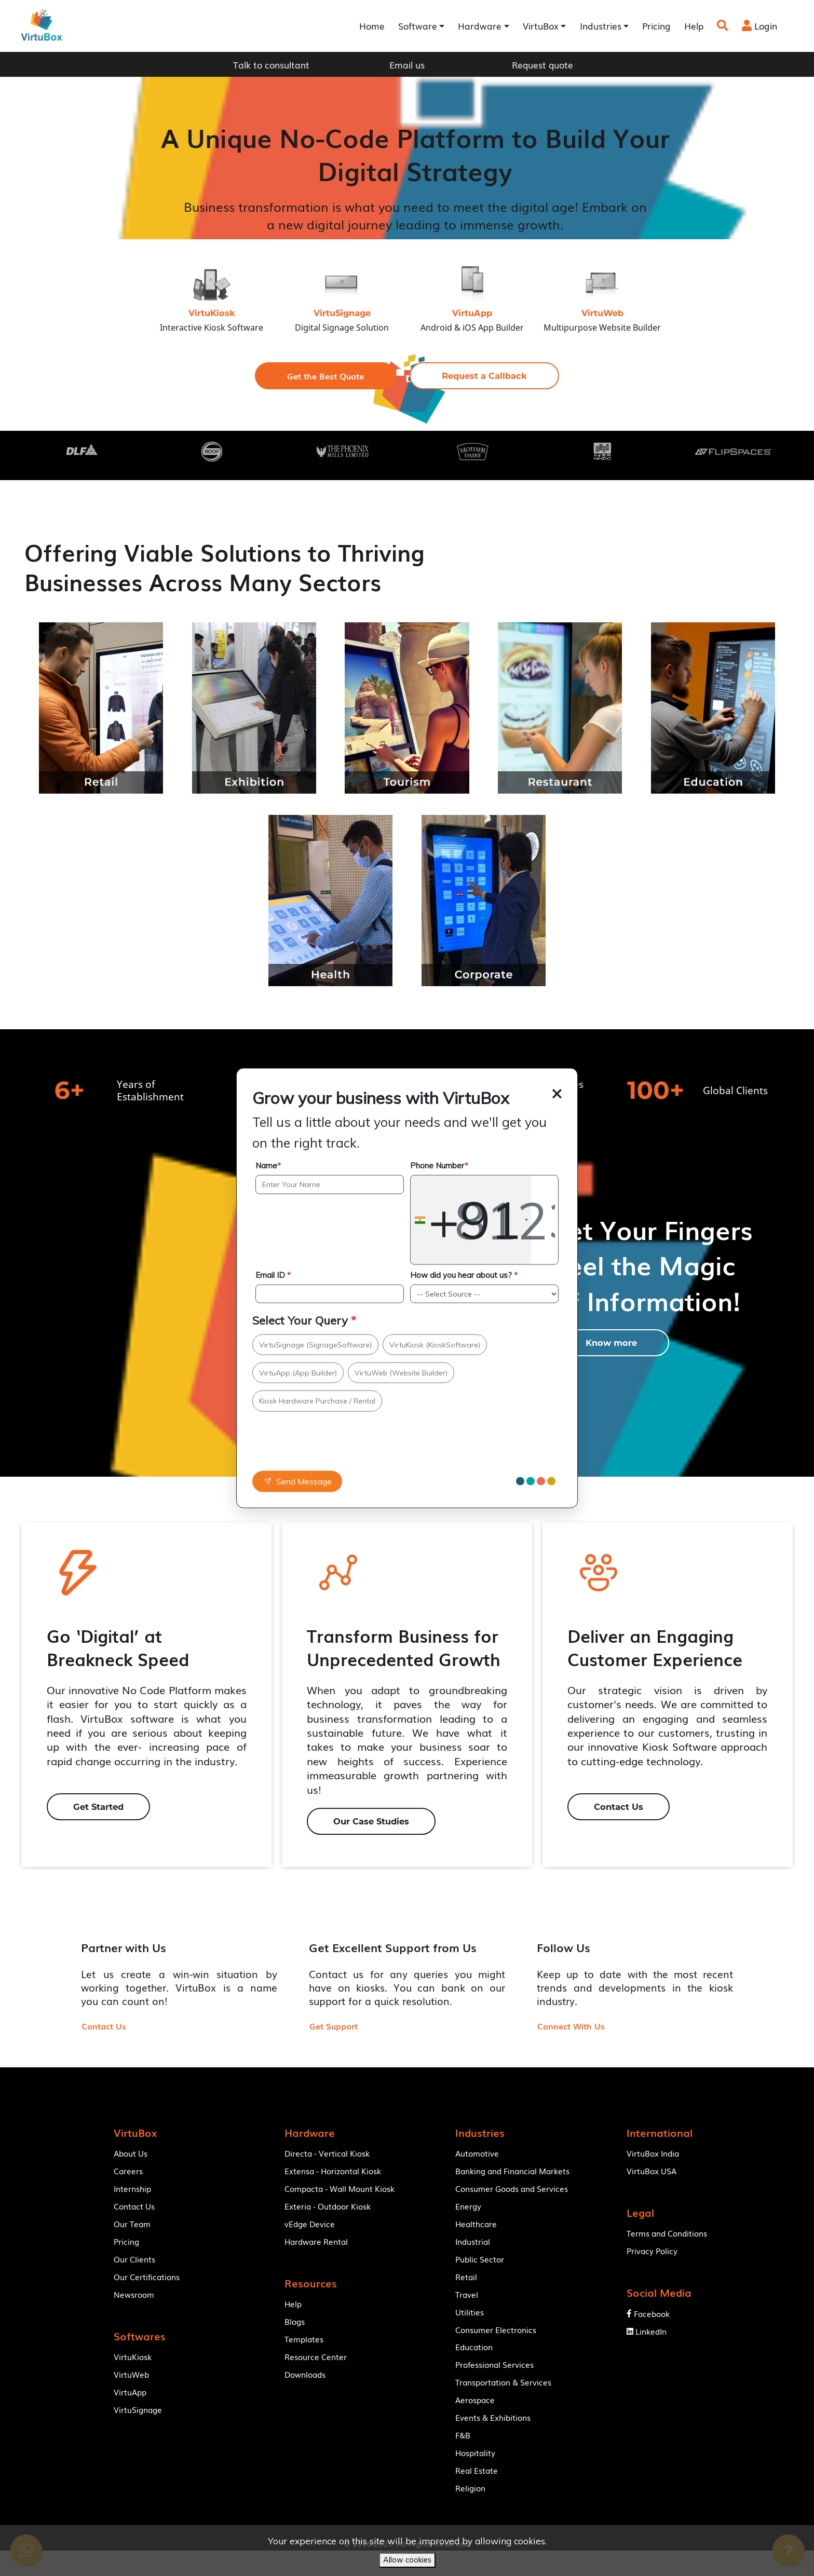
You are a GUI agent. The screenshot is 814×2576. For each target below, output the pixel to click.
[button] (325, 375)
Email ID (273, 1275)
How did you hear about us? (464, 1275)
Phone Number (439, 1165)
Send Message (297, 1481)
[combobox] (471, 1220)
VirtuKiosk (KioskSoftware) (434, 1344)
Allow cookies (407, 2560)
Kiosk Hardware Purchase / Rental (317, 1401)
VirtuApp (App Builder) (298, 1373)
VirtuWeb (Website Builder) (401, 1373)
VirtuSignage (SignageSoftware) (315, 1344)
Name (268, 1165)
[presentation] (319, 1445)
